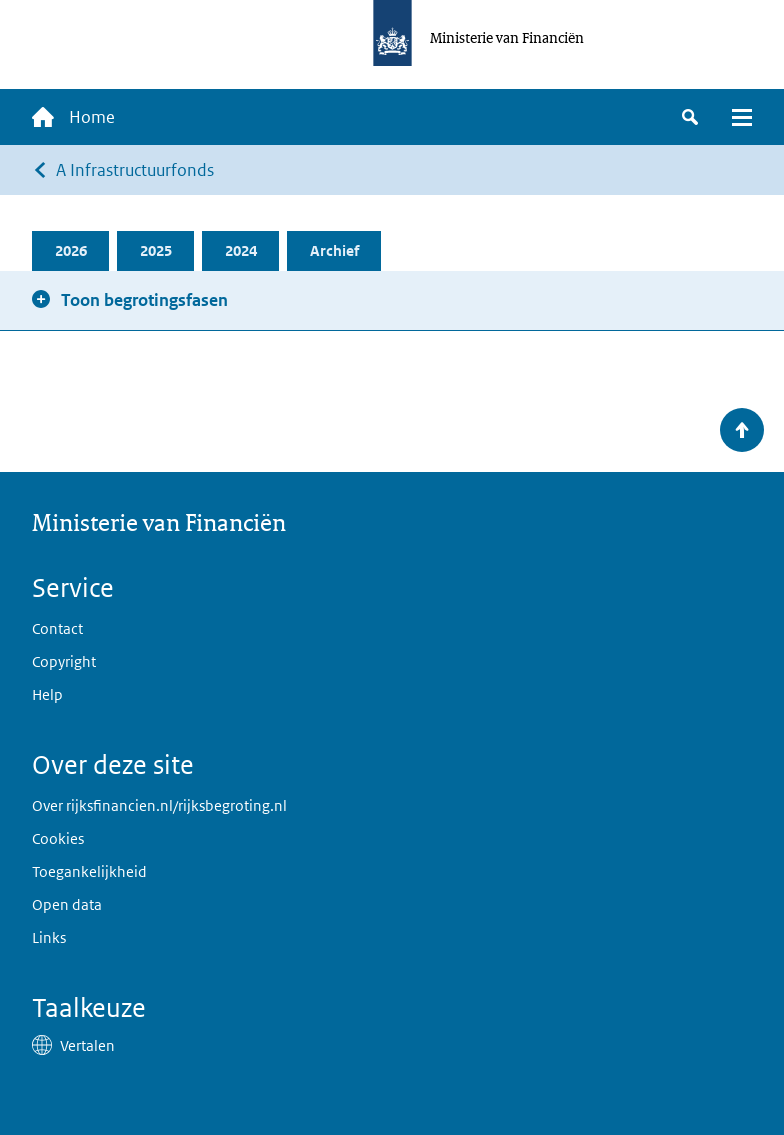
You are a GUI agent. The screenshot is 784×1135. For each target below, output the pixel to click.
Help (47, 694)
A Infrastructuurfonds (135, 170)
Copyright (64, 661)
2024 (241, 250)
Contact (57, 628)
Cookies (58, 838)
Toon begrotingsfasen (144, 300)
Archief (334, 250)
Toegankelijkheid (89, 871)
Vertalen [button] (87, 1045)
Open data (67, 904)
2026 (71, 250)
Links (49, 937)
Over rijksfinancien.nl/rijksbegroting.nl (159, 805)
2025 (156, 250)
